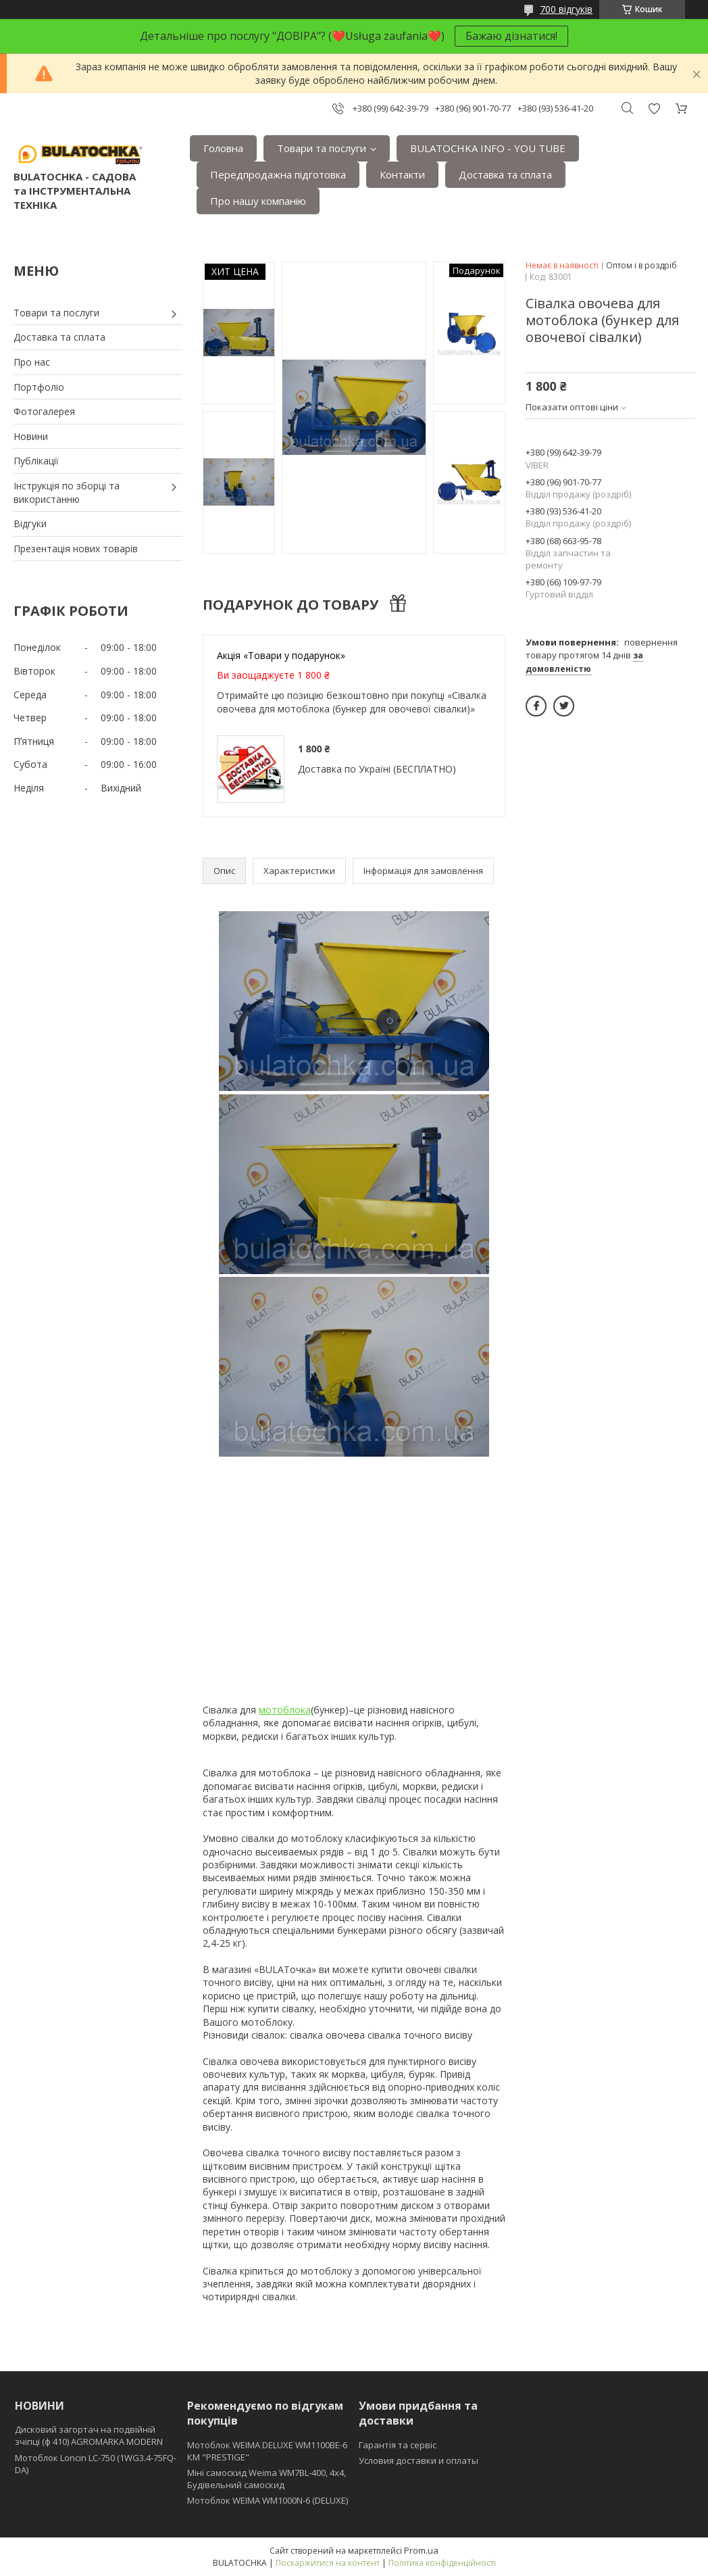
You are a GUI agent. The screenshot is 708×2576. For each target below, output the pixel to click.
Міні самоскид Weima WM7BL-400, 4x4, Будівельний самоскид (266, 2478)
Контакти (402, 174)
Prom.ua (421, 2550)
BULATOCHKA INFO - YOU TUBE (487, 148)
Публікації (36, 460)
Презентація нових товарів (76, 548)
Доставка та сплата (505, 174)
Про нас (32, 362)
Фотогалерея (44, 411)
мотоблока (285, 1709)
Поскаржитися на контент (328, 2563)
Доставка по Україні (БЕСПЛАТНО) (377, 768)
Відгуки (30, 523)
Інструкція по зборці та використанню (67, 492)
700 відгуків (566, 9)
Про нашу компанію (258, 201)
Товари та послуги (321, 148)
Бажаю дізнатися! (511, 35)
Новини (31, 436)
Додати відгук (653, 108)
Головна (223, 148)
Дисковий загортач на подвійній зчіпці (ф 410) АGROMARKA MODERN (89, 2435)
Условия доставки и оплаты (418, 2460)
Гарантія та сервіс (397, 2445)
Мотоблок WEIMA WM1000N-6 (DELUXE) (267, 2500)
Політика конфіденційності (442, 2563)
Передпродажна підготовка (278, 174)
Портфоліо (39, 387)
